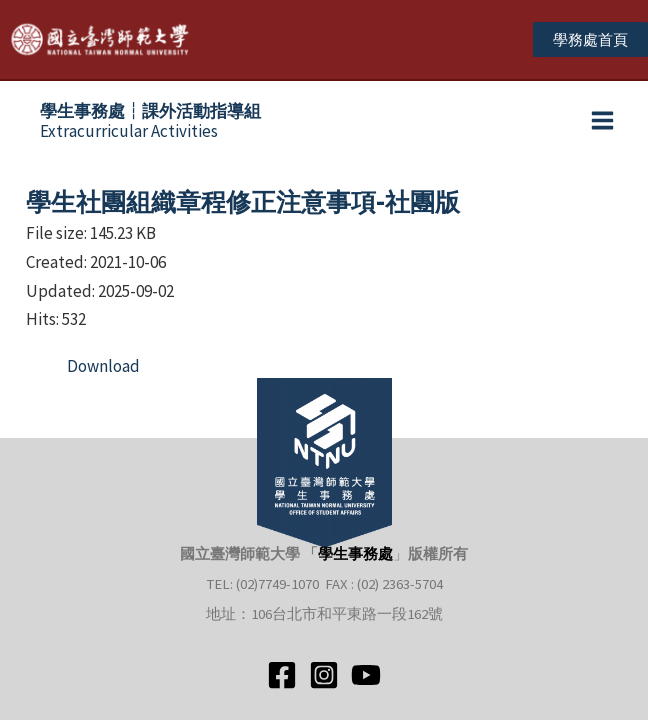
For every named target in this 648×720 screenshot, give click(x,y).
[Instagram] (324, 675)
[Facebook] (282, 675)
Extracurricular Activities (150, 121)
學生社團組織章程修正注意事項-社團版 (243, 202)
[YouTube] (366, 675)
